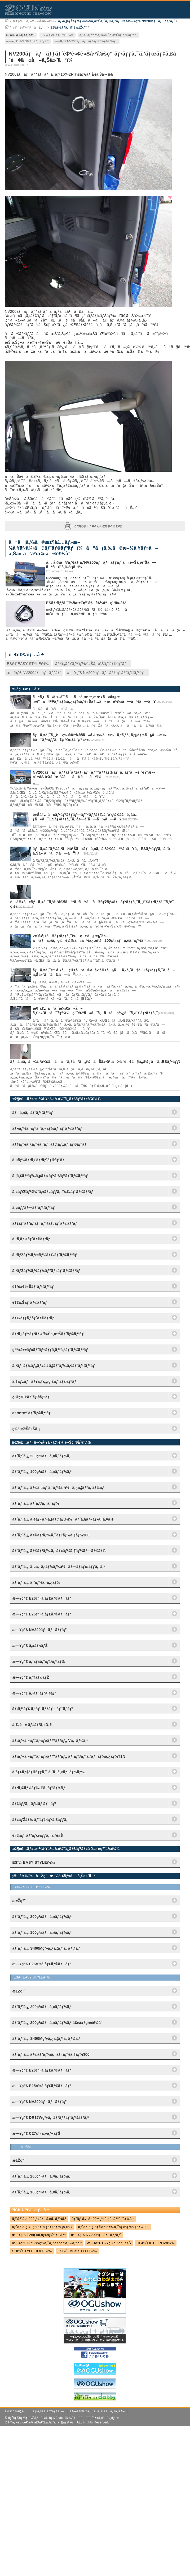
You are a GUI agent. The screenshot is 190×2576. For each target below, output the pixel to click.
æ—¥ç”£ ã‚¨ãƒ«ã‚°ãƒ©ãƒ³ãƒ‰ (38, 1661)
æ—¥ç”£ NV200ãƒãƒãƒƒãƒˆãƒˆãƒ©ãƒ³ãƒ (86, 41)
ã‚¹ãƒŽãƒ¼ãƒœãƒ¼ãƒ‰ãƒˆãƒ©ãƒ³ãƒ (45, 1255)
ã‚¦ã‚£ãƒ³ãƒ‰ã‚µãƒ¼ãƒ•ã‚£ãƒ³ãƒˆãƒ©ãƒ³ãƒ (51, 1176)
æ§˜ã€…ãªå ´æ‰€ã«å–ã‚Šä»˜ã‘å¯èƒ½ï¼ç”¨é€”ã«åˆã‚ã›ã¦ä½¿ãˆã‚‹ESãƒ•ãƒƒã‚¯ (95, 1010)
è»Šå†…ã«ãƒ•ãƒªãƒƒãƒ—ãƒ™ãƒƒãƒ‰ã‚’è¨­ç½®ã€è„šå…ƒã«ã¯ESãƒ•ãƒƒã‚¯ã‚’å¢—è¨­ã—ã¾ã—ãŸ (86, 816)
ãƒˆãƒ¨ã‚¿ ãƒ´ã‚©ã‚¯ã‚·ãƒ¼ (35, 1503)
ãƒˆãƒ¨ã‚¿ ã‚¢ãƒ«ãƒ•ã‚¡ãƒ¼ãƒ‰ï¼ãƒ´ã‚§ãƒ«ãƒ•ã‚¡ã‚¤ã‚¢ (62, 1519)
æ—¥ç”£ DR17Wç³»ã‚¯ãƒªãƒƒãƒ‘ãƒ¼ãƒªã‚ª (47, 2243)
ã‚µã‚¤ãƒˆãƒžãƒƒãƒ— (48, 2411)
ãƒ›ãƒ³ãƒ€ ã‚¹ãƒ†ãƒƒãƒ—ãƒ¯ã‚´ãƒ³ (42, 1709)
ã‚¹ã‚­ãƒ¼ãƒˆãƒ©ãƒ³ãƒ (32, 1239)
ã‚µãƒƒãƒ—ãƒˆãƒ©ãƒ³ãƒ (34, 1207)
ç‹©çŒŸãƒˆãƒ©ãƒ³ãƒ (32, 1397)
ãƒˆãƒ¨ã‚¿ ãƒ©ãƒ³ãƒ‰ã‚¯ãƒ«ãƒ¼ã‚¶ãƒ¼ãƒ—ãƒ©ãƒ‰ (59, 1551)
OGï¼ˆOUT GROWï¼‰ (155, 2243)
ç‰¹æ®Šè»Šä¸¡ (26, 1429)
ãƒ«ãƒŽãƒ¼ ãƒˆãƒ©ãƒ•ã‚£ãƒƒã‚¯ (40, 1819)
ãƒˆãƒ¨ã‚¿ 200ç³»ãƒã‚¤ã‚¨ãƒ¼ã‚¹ (41, 1456)
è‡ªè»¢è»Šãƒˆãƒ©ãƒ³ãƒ (34, 1286)
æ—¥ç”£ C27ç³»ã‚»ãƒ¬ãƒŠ (109, 2243)
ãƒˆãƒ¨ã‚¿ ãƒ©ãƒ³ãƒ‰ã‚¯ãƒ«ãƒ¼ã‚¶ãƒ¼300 (50, 1535)
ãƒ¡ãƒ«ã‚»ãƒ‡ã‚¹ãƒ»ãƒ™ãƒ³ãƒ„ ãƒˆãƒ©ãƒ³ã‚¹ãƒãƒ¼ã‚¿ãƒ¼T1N (68, 1756)
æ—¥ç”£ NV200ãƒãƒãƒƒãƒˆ (27, 41)
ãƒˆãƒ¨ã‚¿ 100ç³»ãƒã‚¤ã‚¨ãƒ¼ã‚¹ (41, 1472)
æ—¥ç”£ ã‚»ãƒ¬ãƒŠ (30, 1645)
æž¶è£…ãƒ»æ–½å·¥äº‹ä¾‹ (33, 21)
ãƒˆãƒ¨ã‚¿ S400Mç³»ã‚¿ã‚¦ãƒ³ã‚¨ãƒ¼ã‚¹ (103, 2219)
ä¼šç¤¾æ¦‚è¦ (16, 2411)
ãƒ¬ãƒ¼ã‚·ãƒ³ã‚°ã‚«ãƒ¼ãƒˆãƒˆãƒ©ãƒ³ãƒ (48, 1128)
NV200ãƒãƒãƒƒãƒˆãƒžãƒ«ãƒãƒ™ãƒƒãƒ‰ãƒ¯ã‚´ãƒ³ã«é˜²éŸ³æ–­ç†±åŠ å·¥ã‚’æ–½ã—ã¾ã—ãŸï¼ (94, 774)
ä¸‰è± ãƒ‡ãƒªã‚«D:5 (32, 1725)
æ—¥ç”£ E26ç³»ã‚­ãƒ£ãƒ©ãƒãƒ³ (41, 1598)
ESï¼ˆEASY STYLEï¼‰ (57, 34)
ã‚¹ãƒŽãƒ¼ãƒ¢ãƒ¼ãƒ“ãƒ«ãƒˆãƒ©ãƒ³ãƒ (47, 1271)
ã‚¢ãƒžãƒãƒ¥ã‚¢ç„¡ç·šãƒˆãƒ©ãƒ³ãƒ (45, 1381)
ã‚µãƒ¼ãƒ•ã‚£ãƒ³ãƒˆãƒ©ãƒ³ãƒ (39, 1160)
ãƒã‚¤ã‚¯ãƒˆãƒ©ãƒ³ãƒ (34, 1112)
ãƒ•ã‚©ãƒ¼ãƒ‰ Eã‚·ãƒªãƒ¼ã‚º (38, 1788)
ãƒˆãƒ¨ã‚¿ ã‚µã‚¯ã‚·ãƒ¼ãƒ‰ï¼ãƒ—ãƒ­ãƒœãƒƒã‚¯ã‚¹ (58, 1566)
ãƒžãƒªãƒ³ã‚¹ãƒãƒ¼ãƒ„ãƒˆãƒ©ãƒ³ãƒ (45, 1223)
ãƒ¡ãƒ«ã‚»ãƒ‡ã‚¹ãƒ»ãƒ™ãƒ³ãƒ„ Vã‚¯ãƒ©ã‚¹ (50, 1740)
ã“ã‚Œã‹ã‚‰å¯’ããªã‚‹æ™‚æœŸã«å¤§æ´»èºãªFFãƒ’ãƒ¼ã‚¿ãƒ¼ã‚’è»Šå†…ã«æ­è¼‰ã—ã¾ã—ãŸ (94, 699)
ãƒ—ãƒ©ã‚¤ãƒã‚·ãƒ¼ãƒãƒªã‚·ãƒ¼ (97, 2411)
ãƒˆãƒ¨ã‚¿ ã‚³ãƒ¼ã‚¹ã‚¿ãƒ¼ (36, 1582)
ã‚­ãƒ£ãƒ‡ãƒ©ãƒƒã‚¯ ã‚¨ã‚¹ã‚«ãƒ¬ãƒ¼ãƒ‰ (48, 1772)
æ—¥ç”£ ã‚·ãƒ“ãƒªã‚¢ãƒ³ (34, 1693)
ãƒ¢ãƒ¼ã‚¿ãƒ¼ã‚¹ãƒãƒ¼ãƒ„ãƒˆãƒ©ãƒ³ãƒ (50, 1144)
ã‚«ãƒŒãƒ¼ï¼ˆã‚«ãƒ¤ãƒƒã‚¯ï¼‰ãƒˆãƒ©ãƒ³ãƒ (53, 1192)
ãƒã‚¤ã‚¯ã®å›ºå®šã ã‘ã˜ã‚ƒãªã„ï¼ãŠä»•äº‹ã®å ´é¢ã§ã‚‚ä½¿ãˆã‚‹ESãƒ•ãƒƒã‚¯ (97, 1061)
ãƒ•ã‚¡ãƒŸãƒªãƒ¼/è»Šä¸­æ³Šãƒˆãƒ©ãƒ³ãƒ (108, 34)
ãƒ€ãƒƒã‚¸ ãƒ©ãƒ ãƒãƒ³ (34, 1804)
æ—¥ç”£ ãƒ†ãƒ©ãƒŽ (30, 1677)
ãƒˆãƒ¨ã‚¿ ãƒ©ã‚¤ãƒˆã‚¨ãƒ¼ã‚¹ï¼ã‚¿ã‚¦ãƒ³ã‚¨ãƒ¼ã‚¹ (58, 1487)
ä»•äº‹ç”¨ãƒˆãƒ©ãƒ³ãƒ (32, 1413)
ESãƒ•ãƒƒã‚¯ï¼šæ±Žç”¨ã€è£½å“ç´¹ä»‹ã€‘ (86, 603)
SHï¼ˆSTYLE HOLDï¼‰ (32, 2251)
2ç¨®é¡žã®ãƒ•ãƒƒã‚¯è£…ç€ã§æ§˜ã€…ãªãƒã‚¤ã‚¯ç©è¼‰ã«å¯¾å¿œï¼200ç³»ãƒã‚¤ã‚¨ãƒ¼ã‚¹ (89, 938)
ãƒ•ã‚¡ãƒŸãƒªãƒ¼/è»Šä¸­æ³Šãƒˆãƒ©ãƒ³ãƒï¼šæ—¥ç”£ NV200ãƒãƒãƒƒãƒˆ (116, 21)
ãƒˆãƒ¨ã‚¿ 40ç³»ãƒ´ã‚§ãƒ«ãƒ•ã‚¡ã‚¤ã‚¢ (42, 2227)
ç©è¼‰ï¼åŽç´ (29, 27)
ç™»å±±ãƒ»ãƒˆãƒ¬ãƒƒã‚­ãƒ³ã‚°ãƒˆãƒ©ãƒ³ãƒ (51, 1350)
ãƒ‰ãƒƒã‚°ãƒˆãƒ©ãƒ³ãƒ (34, 1318)
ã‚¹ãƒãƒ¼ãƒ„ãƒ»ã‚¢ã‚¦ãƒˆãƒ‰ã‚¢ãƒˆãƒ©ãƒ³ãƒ (54, 1365)
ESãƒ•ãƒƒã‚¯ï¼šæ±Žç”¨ (68, 27)
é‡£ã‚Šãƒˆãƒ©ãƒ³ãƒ (30, 1302)
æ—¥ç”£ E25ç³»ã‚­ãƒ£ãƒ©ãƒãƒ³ (41, 1614)
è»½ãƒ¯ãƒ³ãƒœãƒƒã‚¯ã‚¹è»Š (37, 1835)
